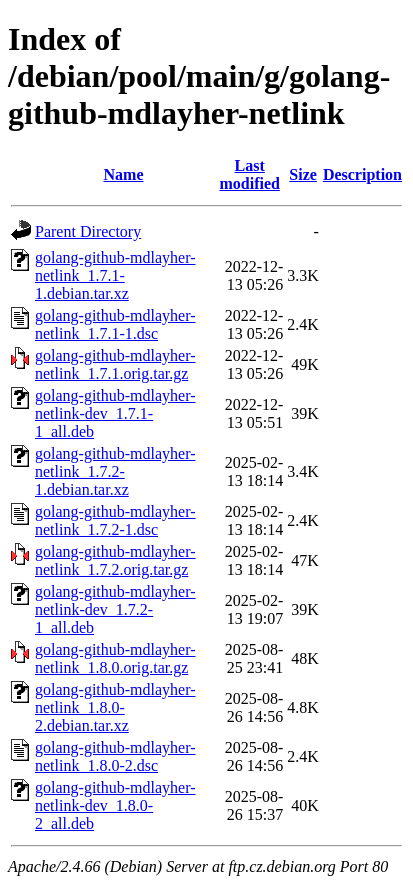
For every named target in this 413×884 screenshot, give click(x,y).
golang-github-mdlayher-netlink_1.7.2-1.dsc (115, 520)
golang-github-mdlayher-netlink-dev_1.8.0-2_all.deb (115, 805)
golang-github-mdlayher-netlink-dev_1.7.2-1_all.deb (115, 609)
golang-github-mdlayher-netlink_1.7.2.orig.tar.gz (115, 560)
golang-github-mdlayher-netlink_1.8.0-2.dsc (115, 756)
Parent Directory (88, 231)
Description (362, 174)
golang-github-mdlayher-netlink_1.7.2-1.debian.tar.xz (115, 471)
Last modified (249, 174)
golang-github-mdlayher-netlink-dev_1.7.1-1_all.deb (115, 413)
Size (303, 174)
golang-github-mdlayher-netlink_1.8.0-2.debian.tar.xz (115, 707)
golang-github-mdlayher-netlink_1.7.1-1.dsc (115, 324)
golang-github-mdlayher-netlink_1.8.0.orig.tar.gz (115, 658)
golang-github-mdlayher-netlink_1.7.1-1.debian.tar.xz (115, 275)
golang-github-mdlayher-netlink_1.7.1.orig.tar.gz (115, 364)
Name (124, 174)
